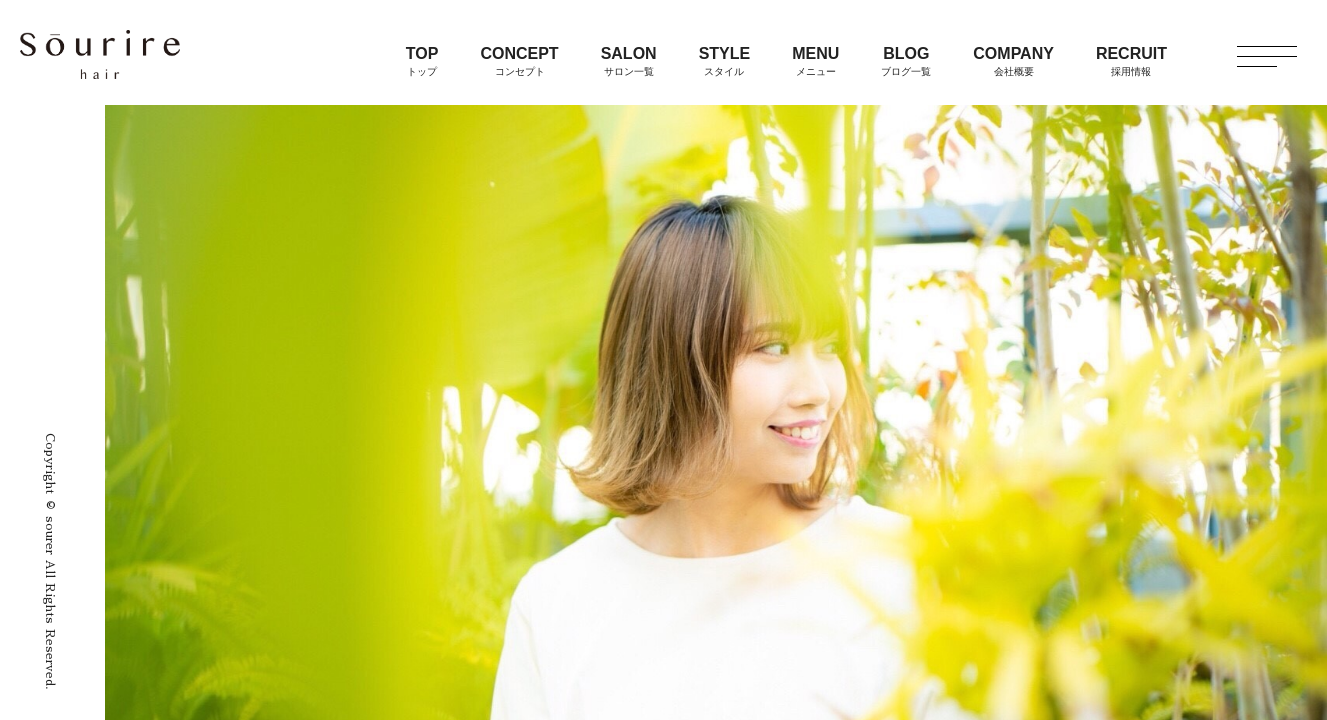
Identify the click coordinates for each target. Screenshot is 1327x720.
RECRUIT (1131, 61)
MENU (815, 61)
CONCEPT (519, 61)
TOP (422, 61)
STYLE (725, 61)
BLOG (906, 61)
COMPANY (1013, 61)
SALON (629, 61)
